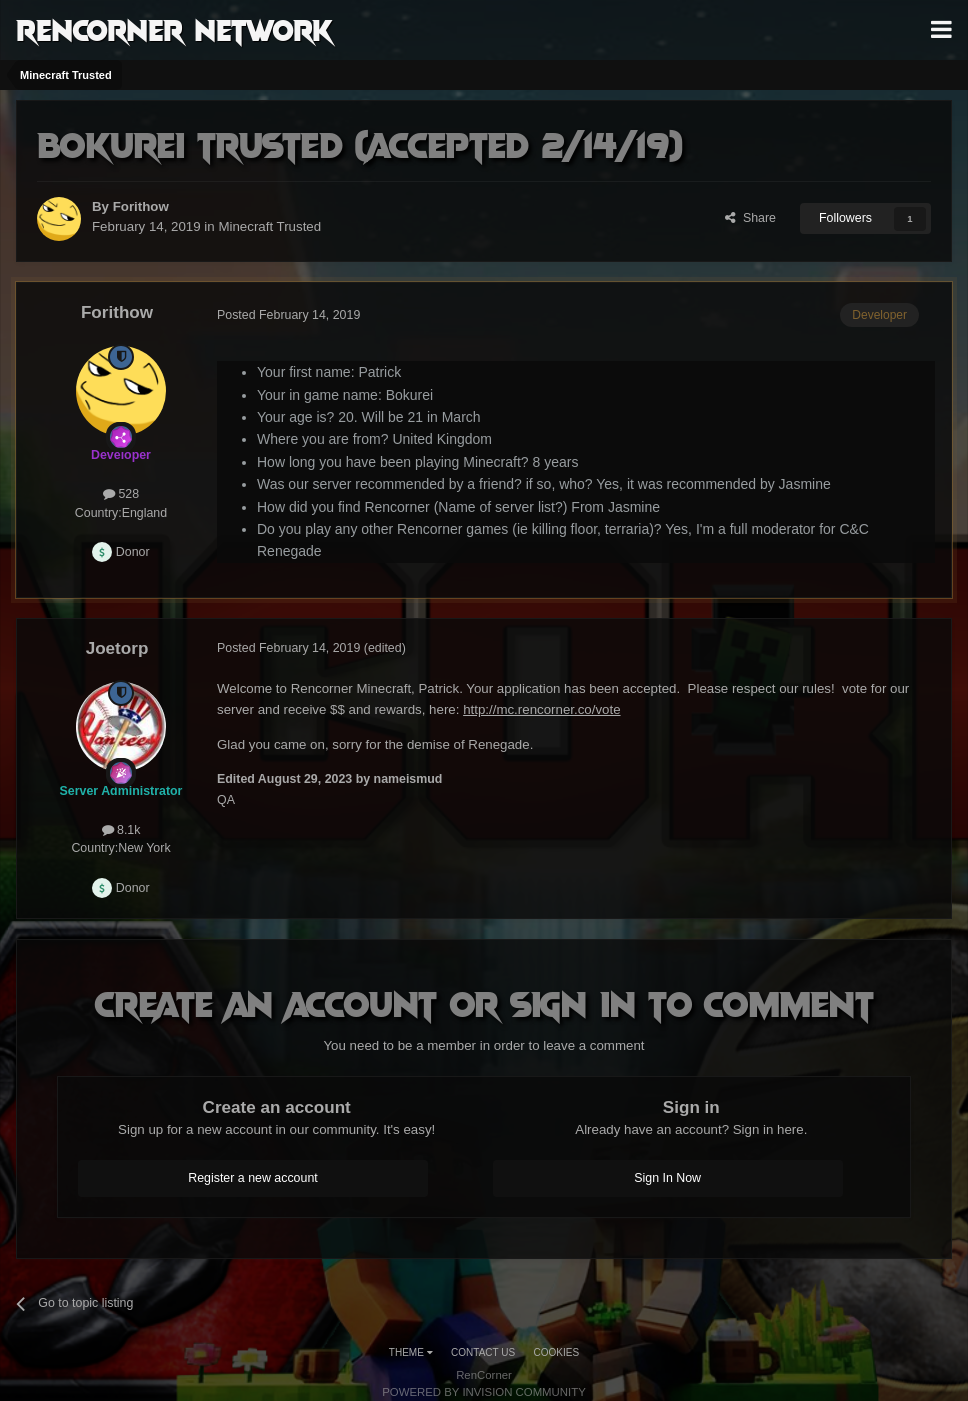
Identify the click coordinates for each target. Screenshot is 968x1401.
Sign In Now (667, 1178)
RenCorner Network (174, 29)
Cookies (557, 1352)
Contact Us (483, 1352)
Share (750, 218)
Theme (411, 1352)
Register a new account (253, 1178)
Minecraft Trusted (269, 226)
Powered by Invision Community (484, 1392)
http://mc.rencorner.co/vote (541, 709)
